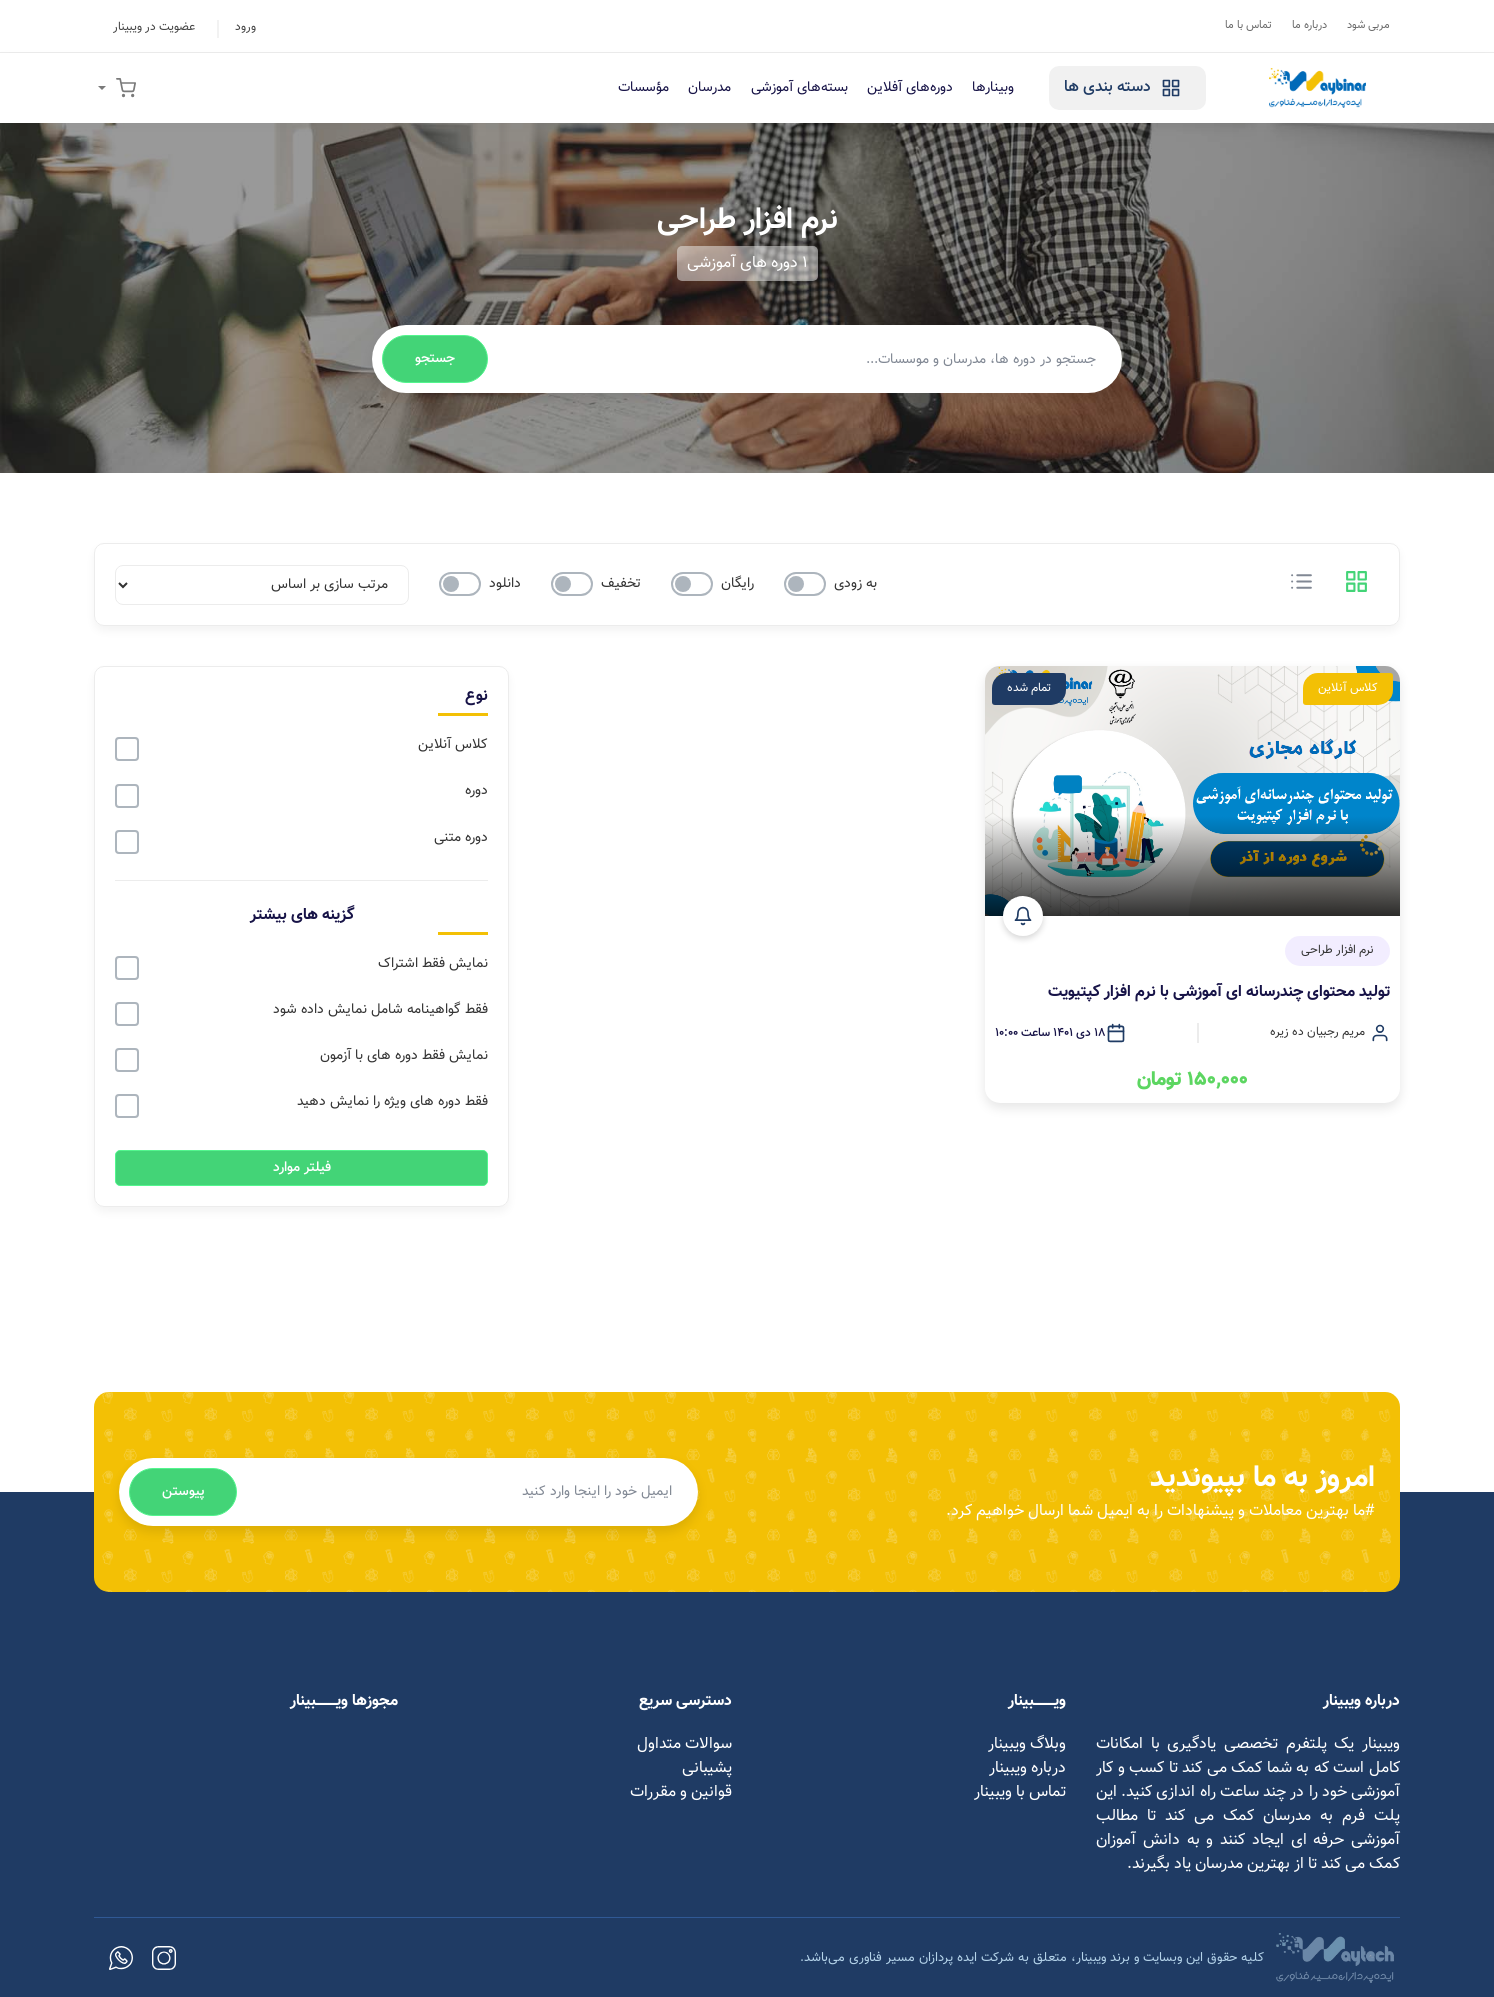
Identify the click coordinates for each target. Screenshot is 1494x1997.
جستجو (435, 359)
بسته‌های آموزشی (789, 87)
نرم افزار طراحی (1337, 951)
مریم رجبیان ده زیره (1317, 1033)
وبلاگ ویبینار (1027, 1743)
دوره (476, 791)
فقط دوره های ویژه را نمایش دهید (392, 1102)
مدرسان (698, 87)
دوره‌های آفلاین (902, 87)
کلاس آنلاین (453, 745)
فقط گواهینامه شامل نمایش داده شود (380, 1010)
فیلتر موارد (302, 1167)
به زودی (855, 584)
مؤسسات (630, 87)
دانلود (505, 584)
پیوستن (183, 1491)
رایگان (737, 584)
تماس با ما (1248, 25)
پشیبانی (707, 1767)
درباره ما (1309, 25)
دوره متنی (461, 838)
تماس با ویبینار (1020, 1791)
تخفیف (621, 584)
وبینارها (987, 87)
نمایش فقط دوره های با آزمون (404, 1056)
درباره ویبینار (1027, 1767)
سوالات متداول (684, 1743)
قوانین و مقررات (681, 1791)
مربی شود (1368, 25)
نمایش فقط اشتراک (433, 964)
